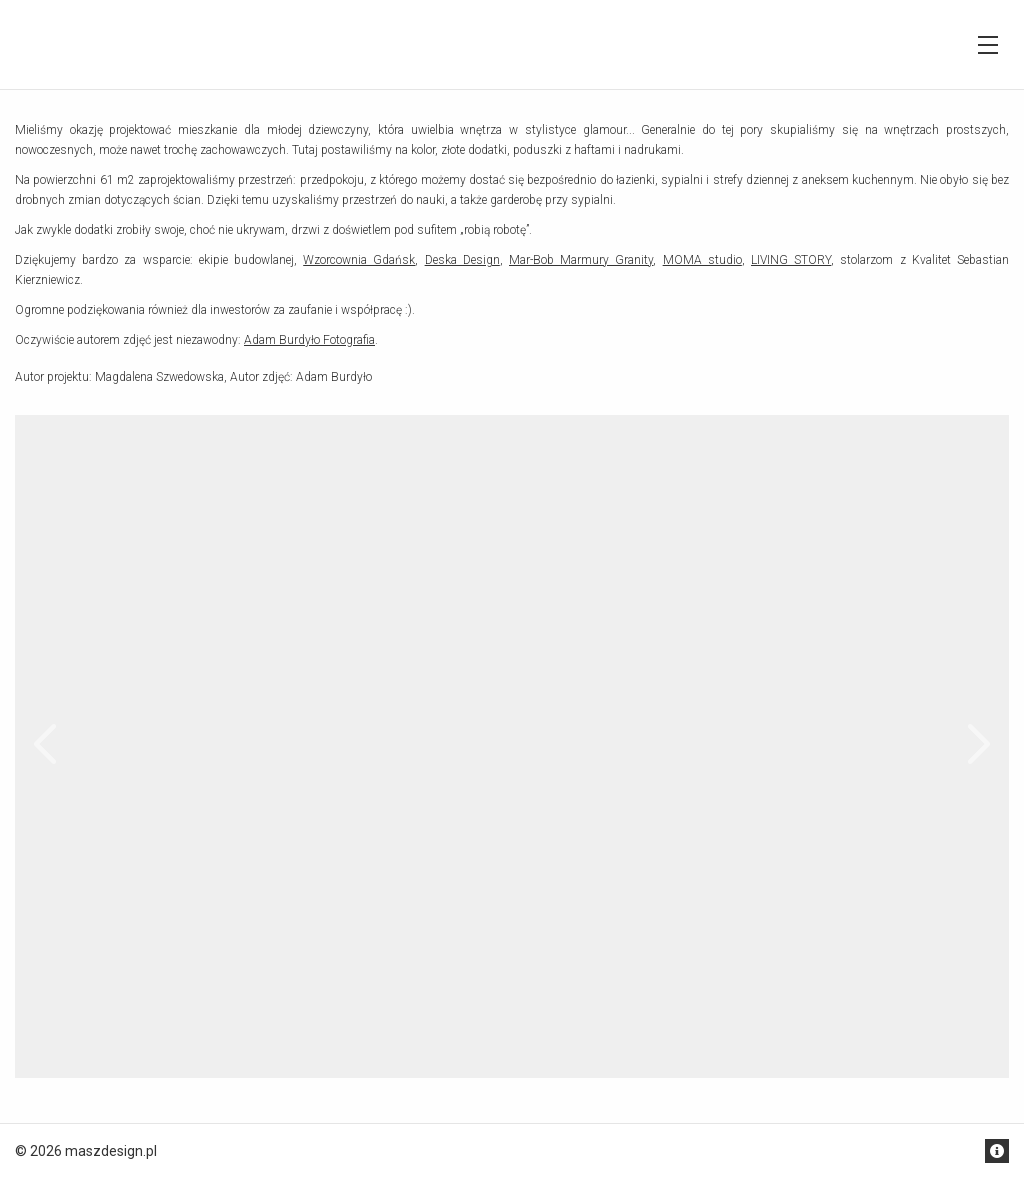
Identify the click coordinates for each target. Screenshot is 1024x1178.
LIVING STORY (791, 260)
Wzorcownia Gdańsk (359, 260)
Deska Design (462, 260)
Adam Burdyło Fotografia (309, 340)
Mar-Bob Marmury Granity (581, 260)
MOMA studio (702, 260)
